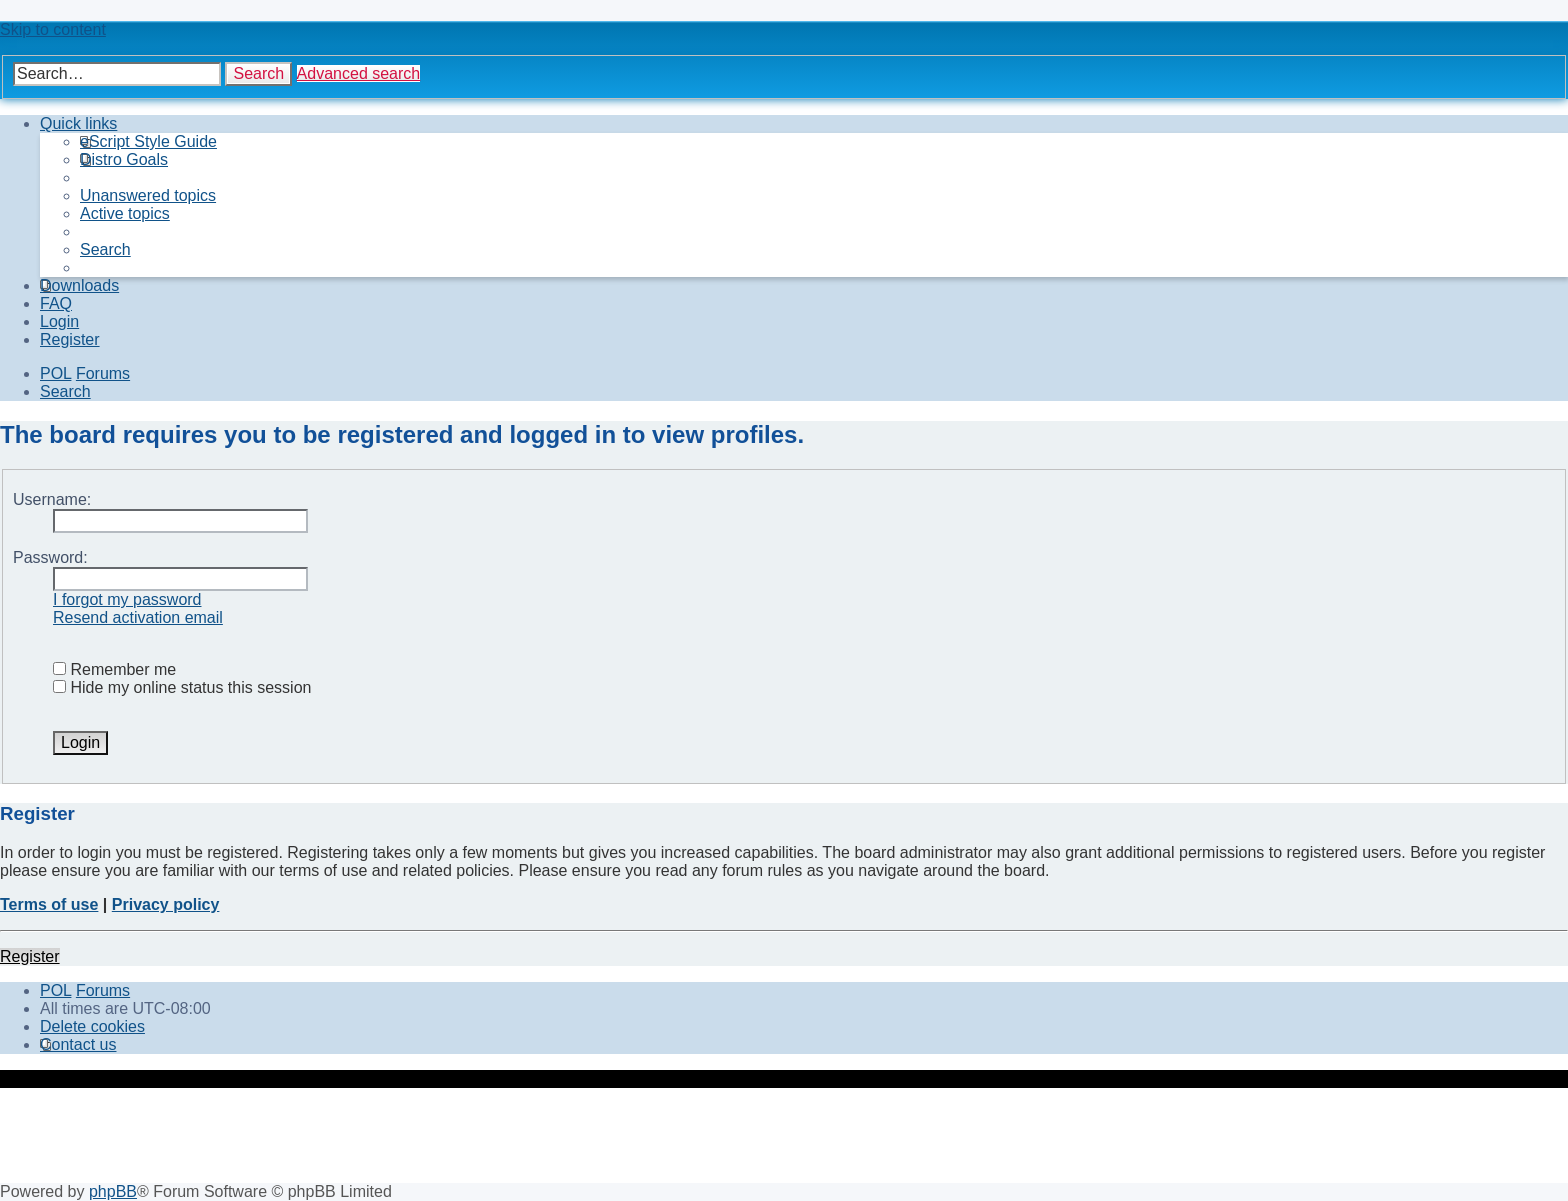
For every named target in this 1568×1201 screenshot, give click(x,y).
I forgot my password (127, 599)
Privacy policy (166, 904)
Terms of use (49, 904)
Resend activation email (138, 617)
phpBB (113, 1191)
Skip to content (53, 29)
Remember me (114, 669)
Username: (52, 499)
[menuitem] (148, 141)
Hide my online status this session (182, 687)
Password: (50, 557)
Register (30, 956)
